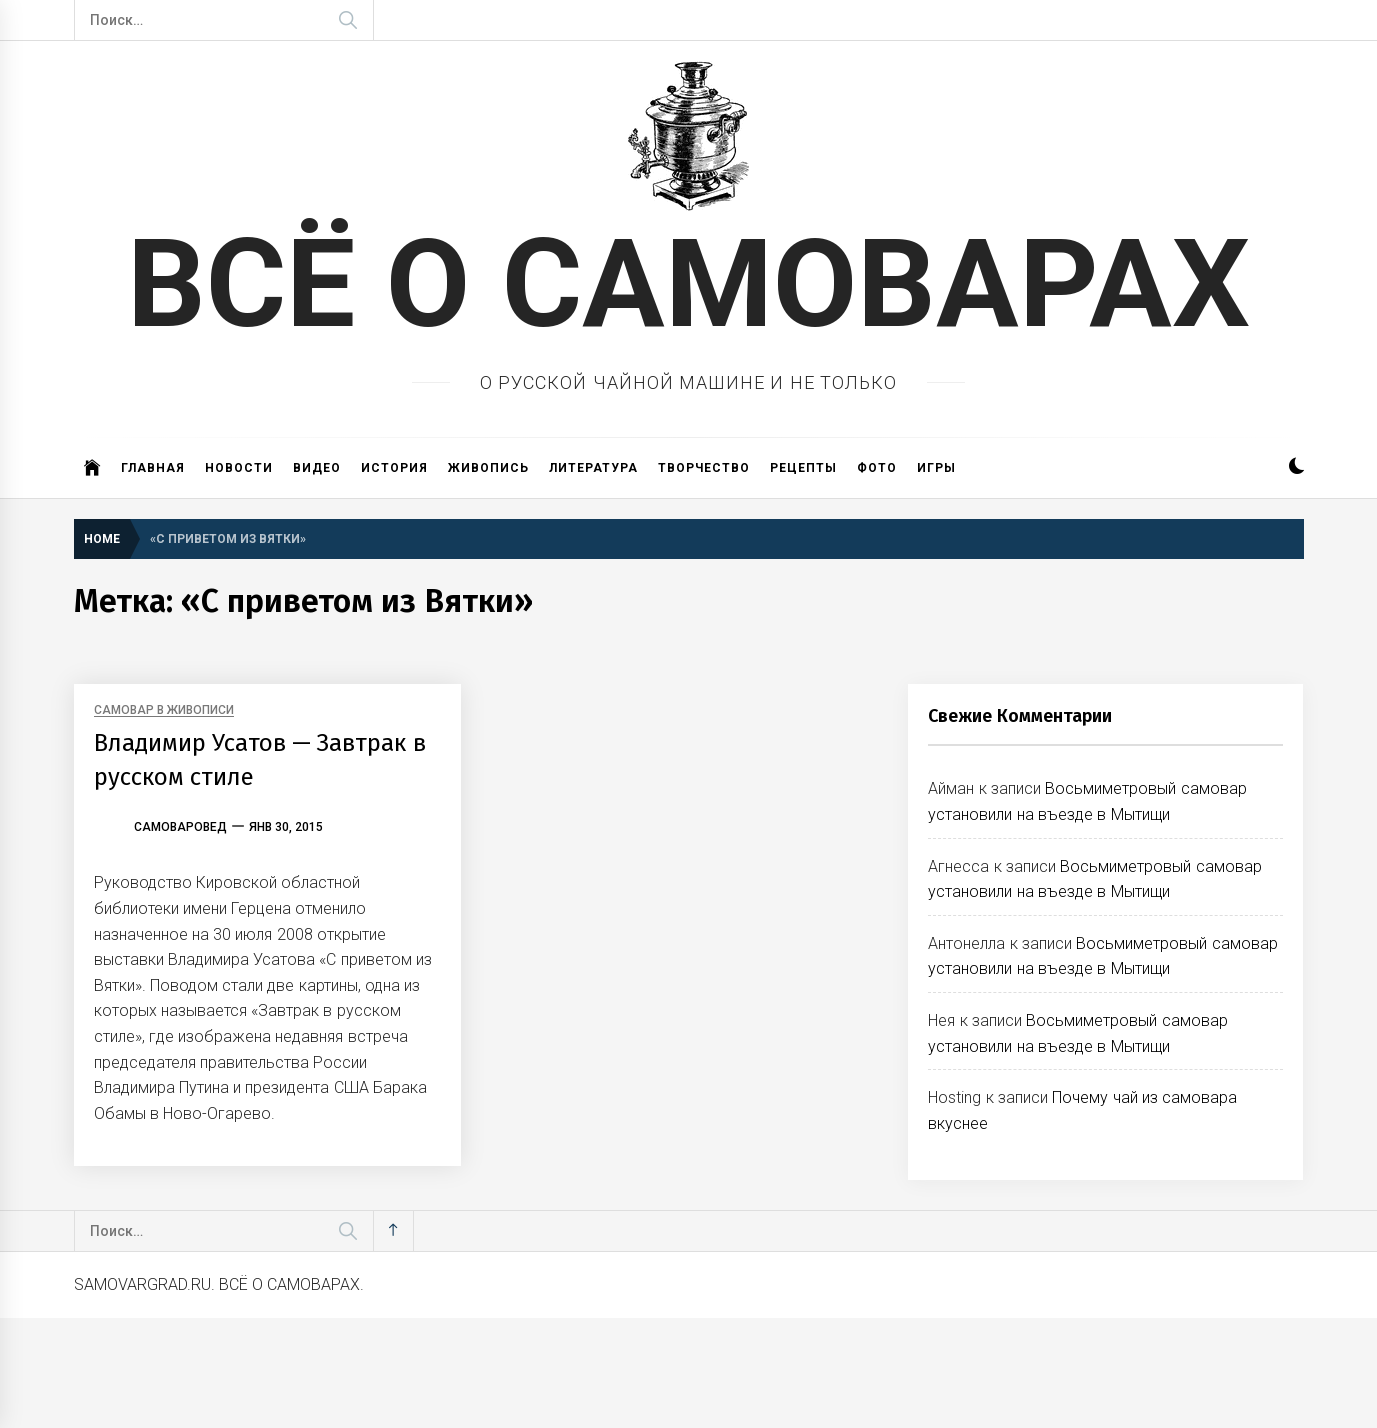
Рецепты (803, 468)
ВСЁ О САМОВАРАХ (688, 284)
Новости (239, 468)
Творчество (704, 468)
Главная (153, 468)
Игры (936, 468)
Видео (317, 468)
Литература (593, 468)
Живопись (488, 468)
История (394, 468)
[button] (1296, 468)
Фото (877, 468)
